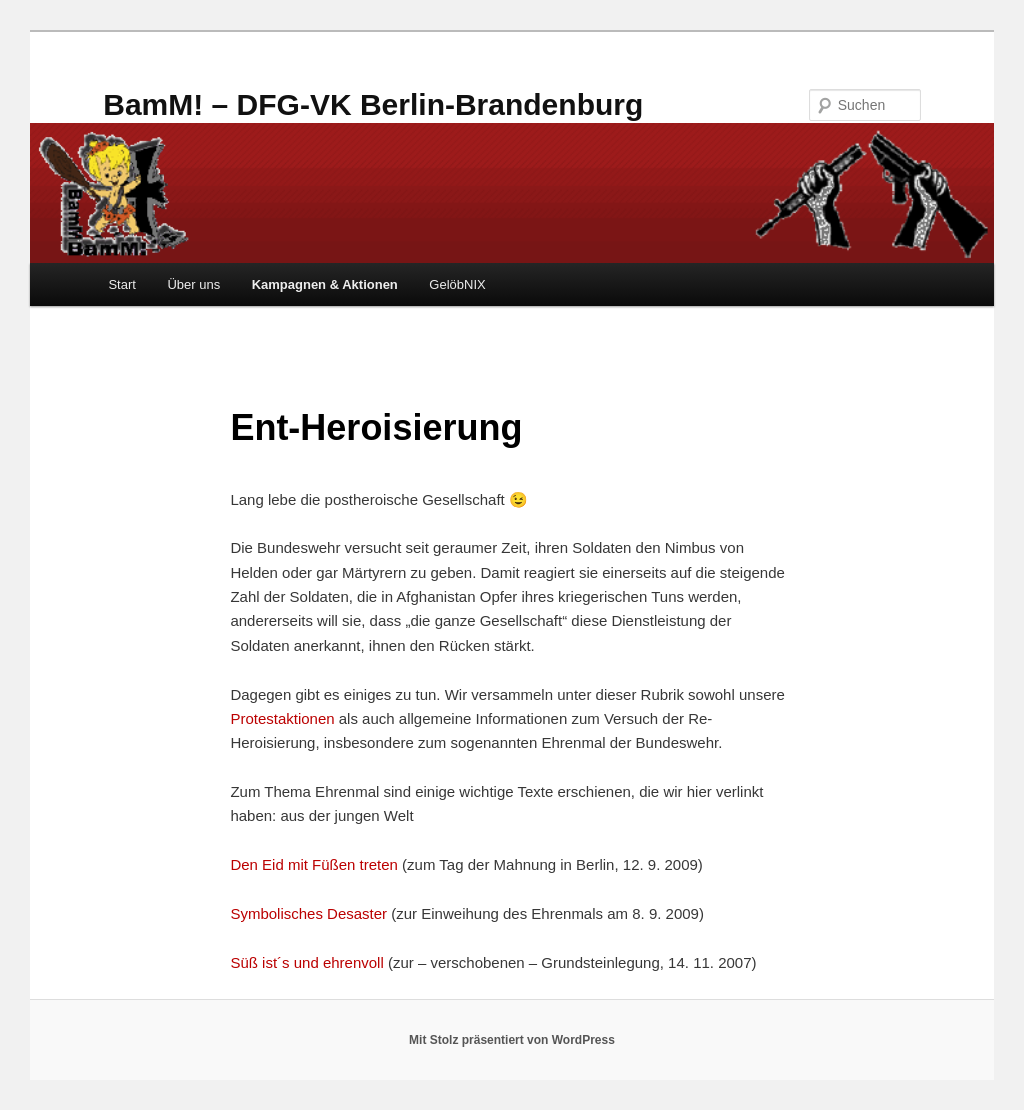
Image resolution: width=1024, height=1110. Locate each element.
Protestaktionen (284, 718)
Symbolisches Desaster (308, 913)
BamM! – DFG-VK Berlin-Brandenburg (373, 104)
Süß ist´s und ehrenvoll (306, 962)
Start (121, 284)
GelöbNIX (457, 284)
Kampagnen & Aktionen (325, 284)
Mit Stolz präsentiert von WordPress (512, 1040)
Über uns (193, 284)
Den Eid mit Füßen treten (314, 864)
